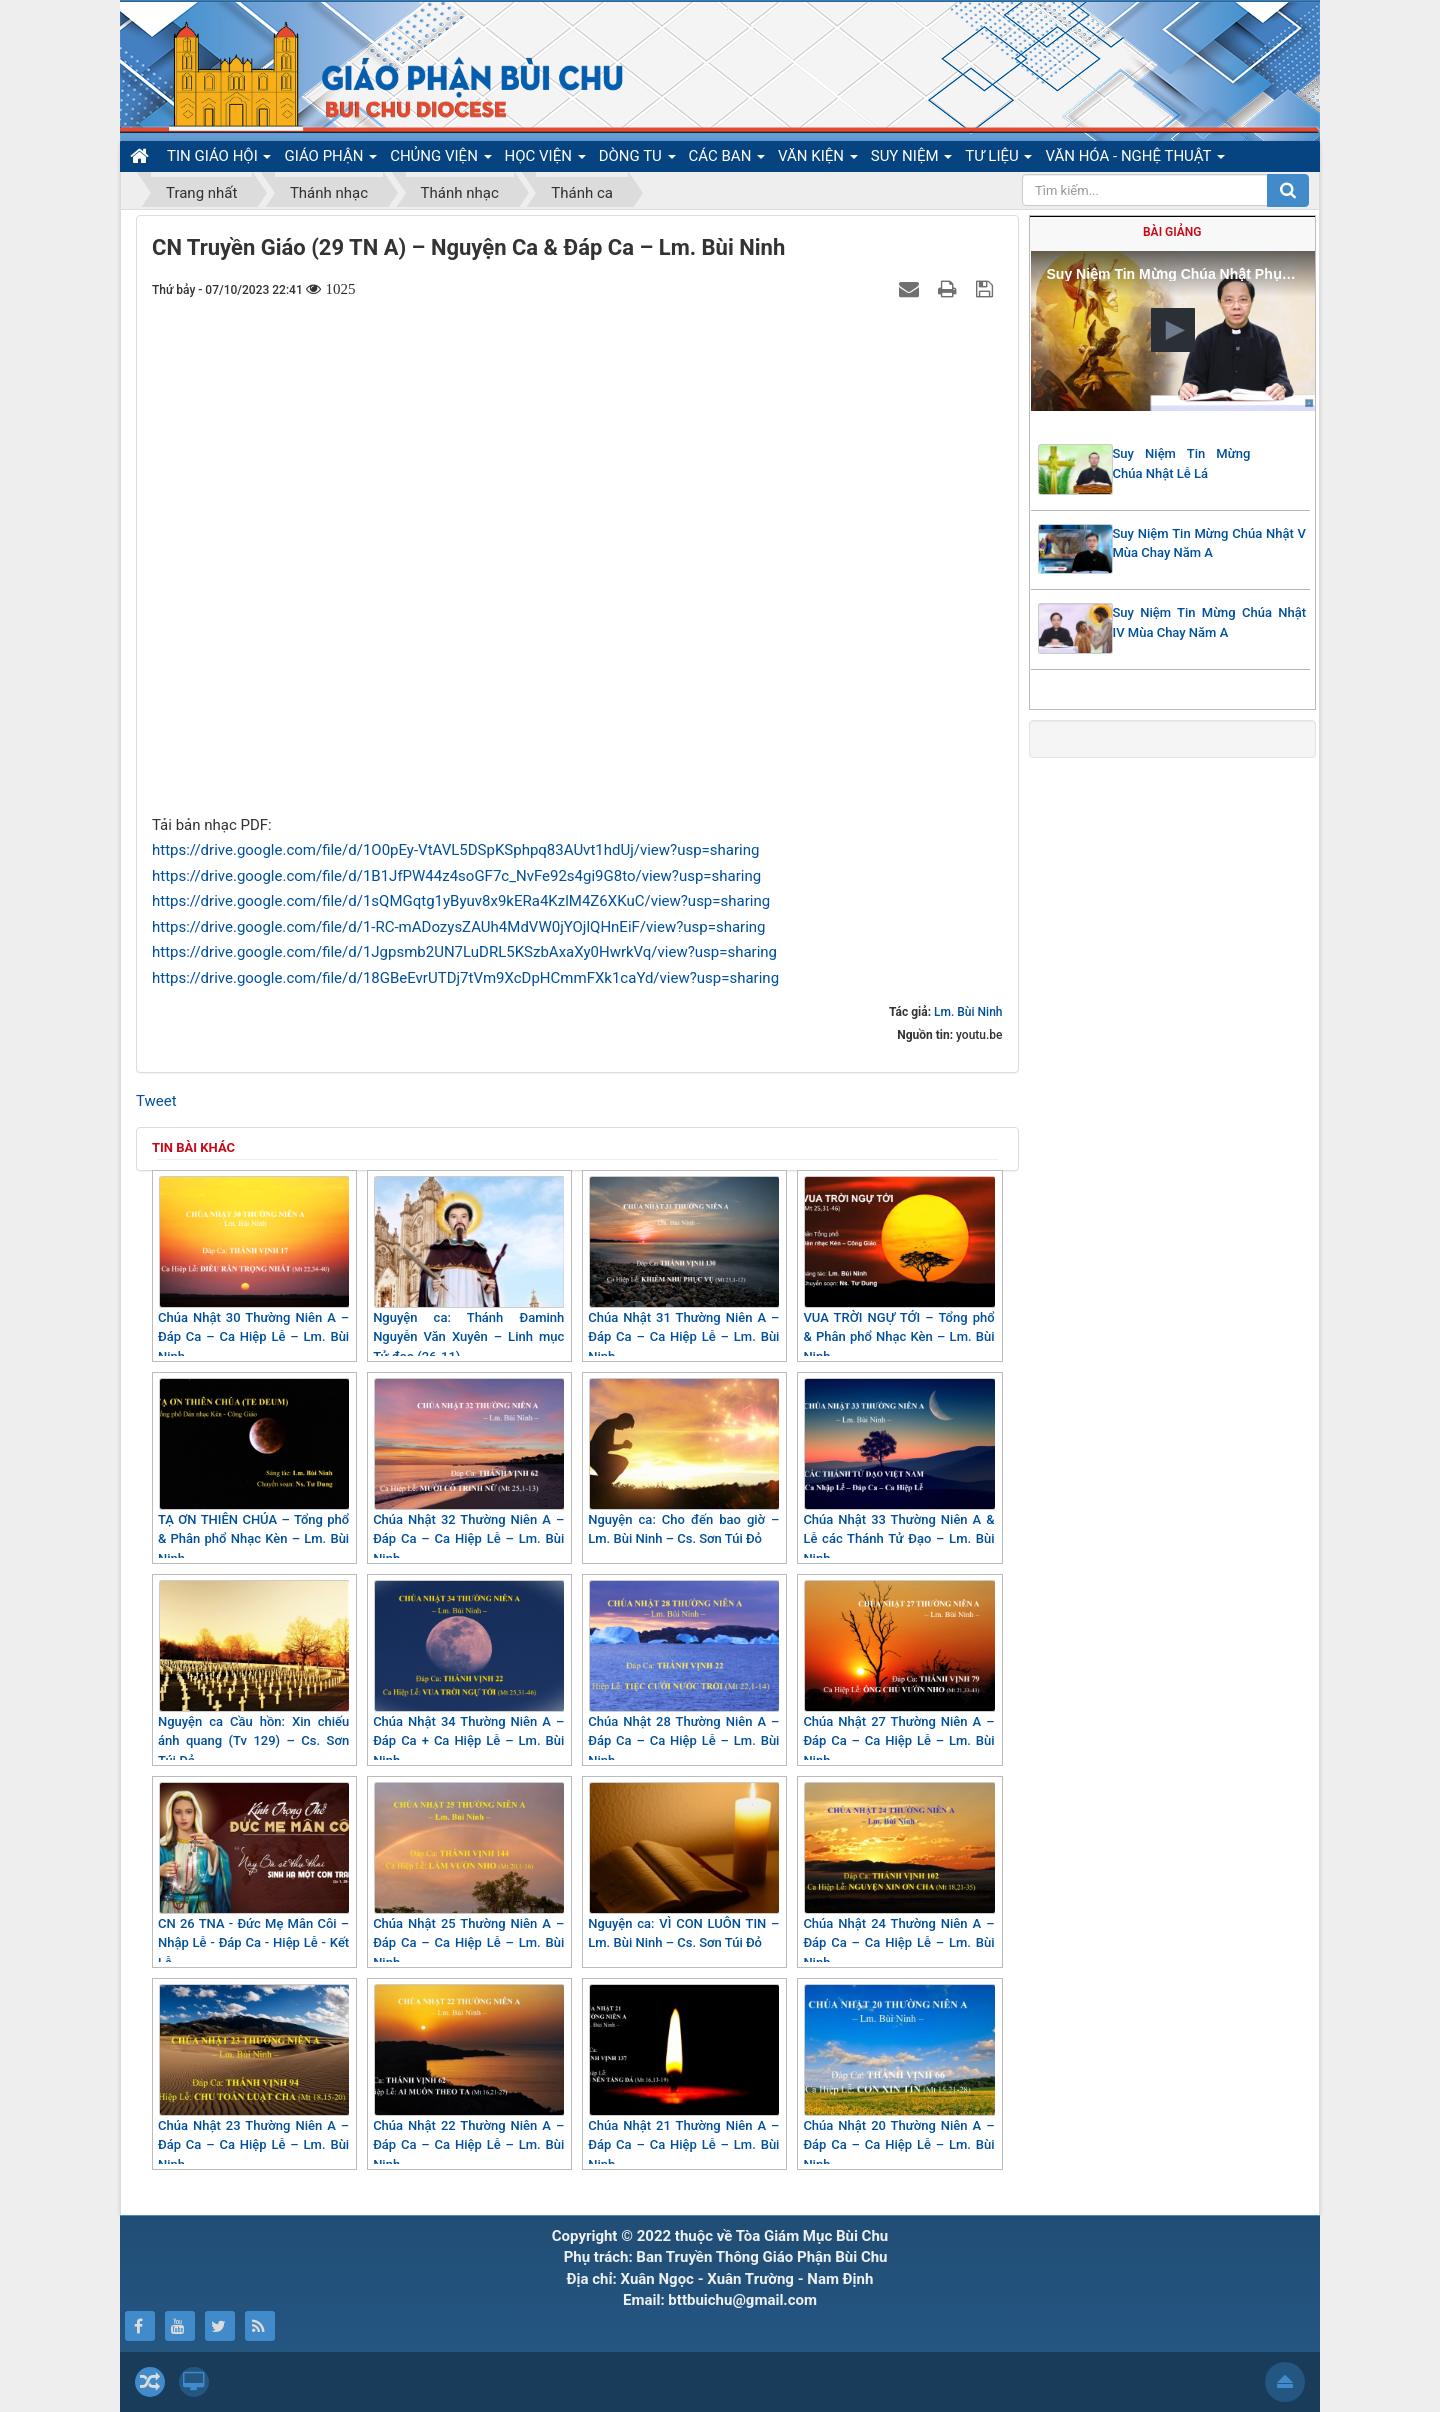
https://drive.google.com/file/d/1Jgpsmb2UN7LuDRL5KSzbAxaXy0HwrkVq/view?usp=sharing (464, 952)
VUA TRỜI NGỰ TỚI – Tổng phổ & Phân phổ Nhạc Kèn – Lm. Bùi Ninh (898, 1270)
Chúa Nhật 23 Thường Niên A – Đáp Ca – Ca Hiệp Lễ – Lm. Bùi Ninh (253, 2078)
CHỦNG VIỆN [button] (440, 159)
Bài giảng (1172, 232)
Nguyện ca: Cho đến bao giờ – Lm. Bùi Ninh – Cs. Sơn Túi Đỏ (683, 1462)
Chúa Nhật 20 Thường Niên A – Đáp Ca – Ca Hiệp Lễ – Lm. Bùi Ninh (898, 2078)
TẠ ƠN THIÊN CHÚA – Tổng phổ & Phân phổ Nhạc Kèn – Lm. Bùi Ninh (253, 1472)
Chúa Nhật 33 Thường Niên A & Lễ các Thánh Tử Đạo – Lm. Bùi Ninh (898, 1472)
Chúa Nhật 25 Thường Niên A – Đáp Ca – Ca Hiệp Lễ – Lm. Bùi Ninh (468, 1876)
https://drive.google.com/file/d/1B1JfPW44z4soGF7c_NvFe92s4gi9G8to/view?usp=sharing (456, 876)
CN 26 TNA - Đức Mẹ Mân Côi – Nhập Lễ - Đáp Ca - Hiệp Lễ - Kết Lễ (253, 1876)
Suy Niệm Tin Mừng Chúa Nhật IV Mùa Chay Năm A (1210, 622)
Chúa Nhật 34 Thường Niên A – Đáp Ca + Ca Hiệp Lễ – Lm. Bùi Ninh (468, 1674)
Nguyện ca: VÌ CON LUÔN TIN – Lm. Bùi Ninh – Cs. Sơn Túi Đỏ (683, 1866)
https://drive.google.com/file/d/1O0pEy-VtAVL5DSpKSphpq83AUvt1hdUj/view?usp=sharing (455, 850)
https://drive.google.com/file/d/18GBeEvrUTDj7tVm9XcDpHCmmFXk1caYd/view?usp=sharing (465, 978)
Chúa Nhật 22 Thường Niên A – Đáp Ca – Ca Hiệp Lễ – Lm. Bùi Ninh (468, 2078)
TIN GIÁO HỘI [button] (219, 159)
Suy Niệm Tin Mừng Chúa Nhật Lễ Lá (1182, 463)
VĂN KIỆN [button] (818, 159)
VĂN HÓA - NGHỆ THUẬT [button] (1134, 159)
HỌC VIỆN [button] (545, 159)
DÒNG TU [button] (637, 159)
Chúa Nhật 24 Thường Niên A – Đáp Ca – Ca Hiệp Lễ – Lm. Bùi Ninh (898, 1876)
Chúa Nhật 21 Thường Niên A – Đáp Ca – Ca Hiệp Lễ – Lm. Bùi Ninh (683, 2078)
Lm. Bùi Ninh (968, 1012)
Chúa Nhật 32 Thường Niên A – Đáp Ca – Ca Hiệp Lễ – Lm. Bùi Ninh (468, 1472)
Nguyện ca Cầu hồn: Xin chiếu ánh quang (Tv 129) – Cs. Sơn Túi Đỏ (253, 1674)
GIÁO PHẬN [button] (330, 159)
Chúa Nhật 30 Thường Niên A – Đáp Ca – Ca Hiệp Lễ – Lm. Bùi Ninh (253, 1270)
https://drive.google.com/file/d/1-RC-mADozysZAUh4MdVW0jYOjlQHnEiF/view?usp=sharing (459, 927)
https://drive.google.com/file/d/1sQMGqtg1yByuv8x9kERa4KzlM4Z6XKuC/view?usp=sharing (461, 901)
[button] (1173, 330)
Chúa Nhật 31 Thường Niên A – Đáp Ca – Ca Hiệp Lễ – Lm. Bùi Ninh (683, 1270)
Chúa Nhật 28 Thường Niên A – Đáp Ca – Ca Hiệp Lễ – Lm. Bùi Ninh (683, 1674)
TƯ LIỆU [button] (998, 159)
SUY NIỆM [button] (911, 159)
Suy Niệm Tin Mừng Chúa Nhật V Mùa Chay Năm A (1210, 543)
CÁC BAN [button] (727, 159)
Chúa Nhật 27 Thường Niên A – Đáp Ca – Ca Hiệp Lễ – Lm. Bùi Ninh (898, 1674)
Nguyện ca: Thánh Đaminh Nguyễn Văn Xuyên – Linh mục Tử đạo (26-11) (468, 1270)
